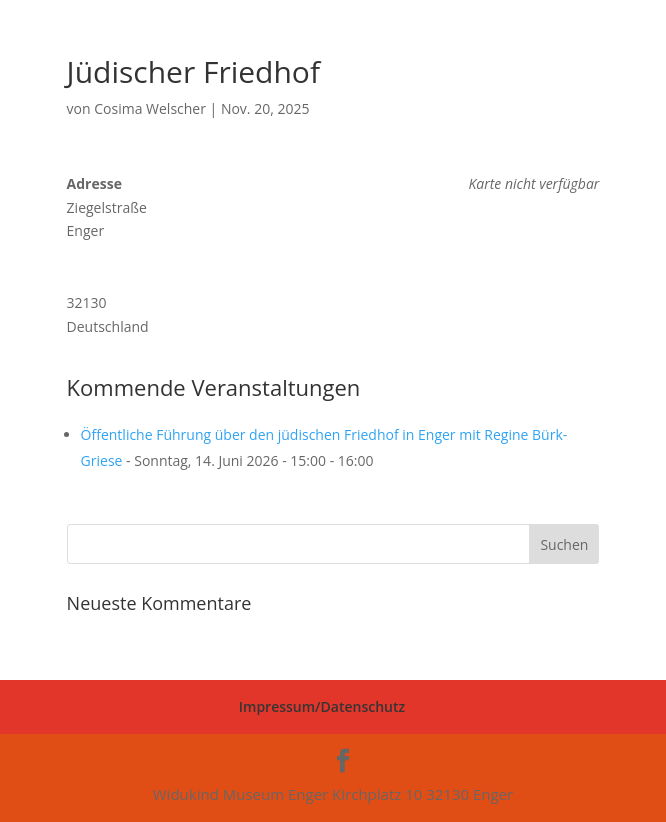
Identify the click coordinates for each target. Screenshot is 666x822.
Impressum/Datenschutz (322, 706)
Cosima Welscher (150, 108)
